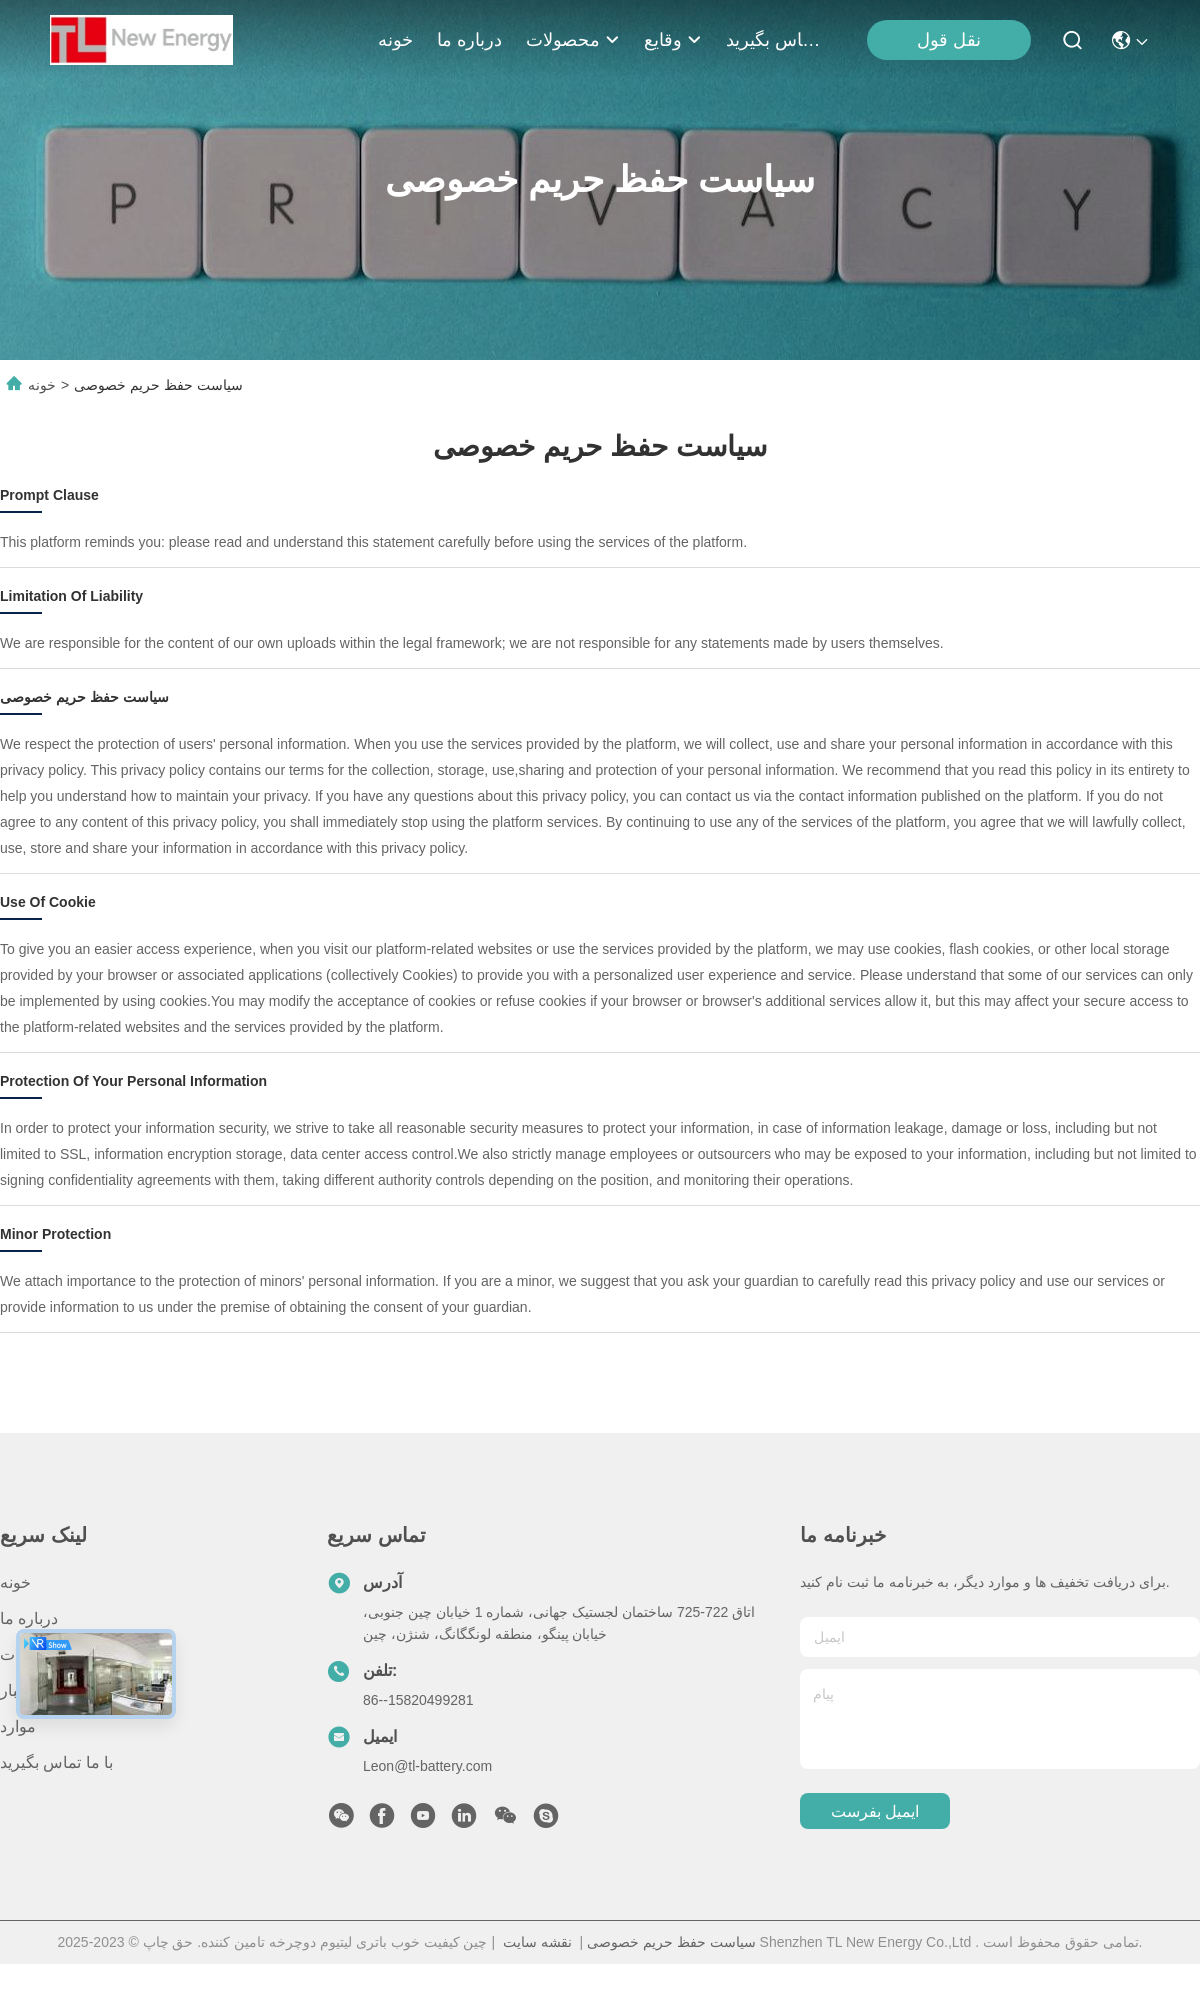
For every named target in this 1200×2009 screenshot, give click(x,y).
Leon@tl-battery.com (427, 1766)
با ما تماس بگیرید (774, 40)
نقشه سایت (537, 1942)
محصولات (573, 40)
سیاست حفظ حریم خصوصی (671, 1942)
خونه (395, 40)
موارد (18, 1726)
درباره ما (469, 40)
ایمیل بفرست (875, 1811)
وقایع (673, 40)
